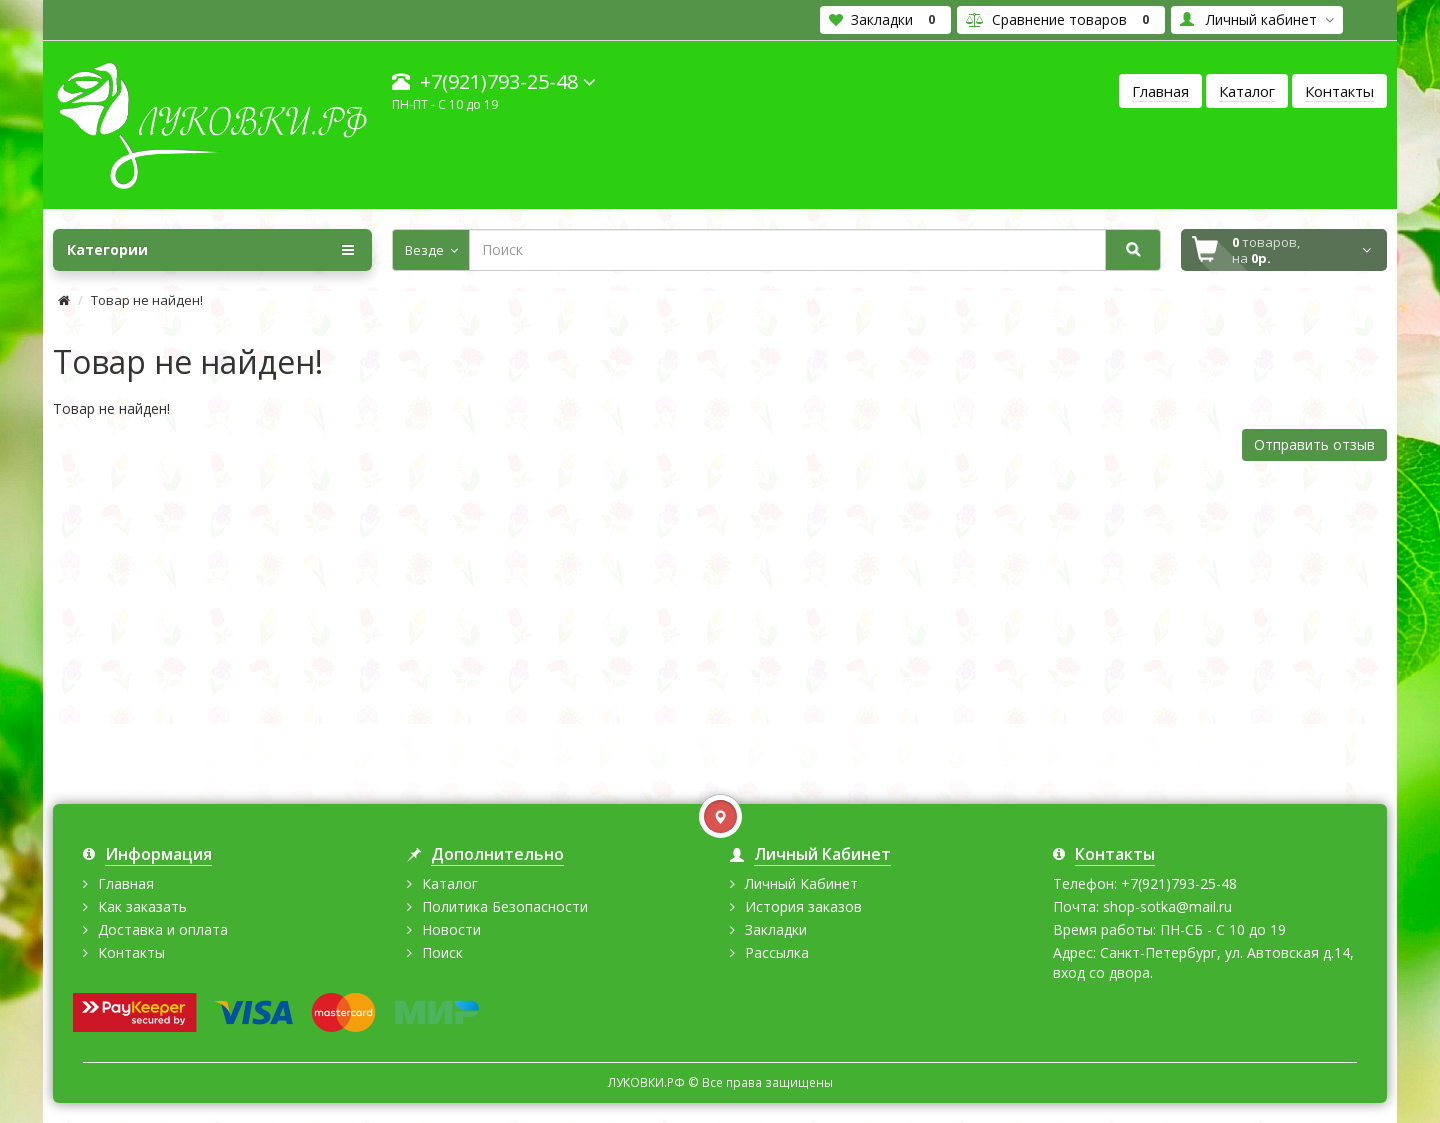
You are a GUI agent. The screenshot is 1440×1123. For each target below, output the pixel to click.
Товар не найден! (147, 300)
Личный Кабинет (801, 883)
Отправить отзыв (1314, 444)
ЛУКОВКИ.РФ (648, 1082)
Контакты (131, 952)
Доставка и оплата (163, 929)
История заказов (803, 906)
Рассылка (777, 952)
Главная (126, 883)
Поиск (442, 952)
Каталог (450, 883)
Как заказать (142, 906)
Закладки (776, 929)
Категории (210, 250)
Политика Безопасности (505, 906)
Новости (451, 929)
